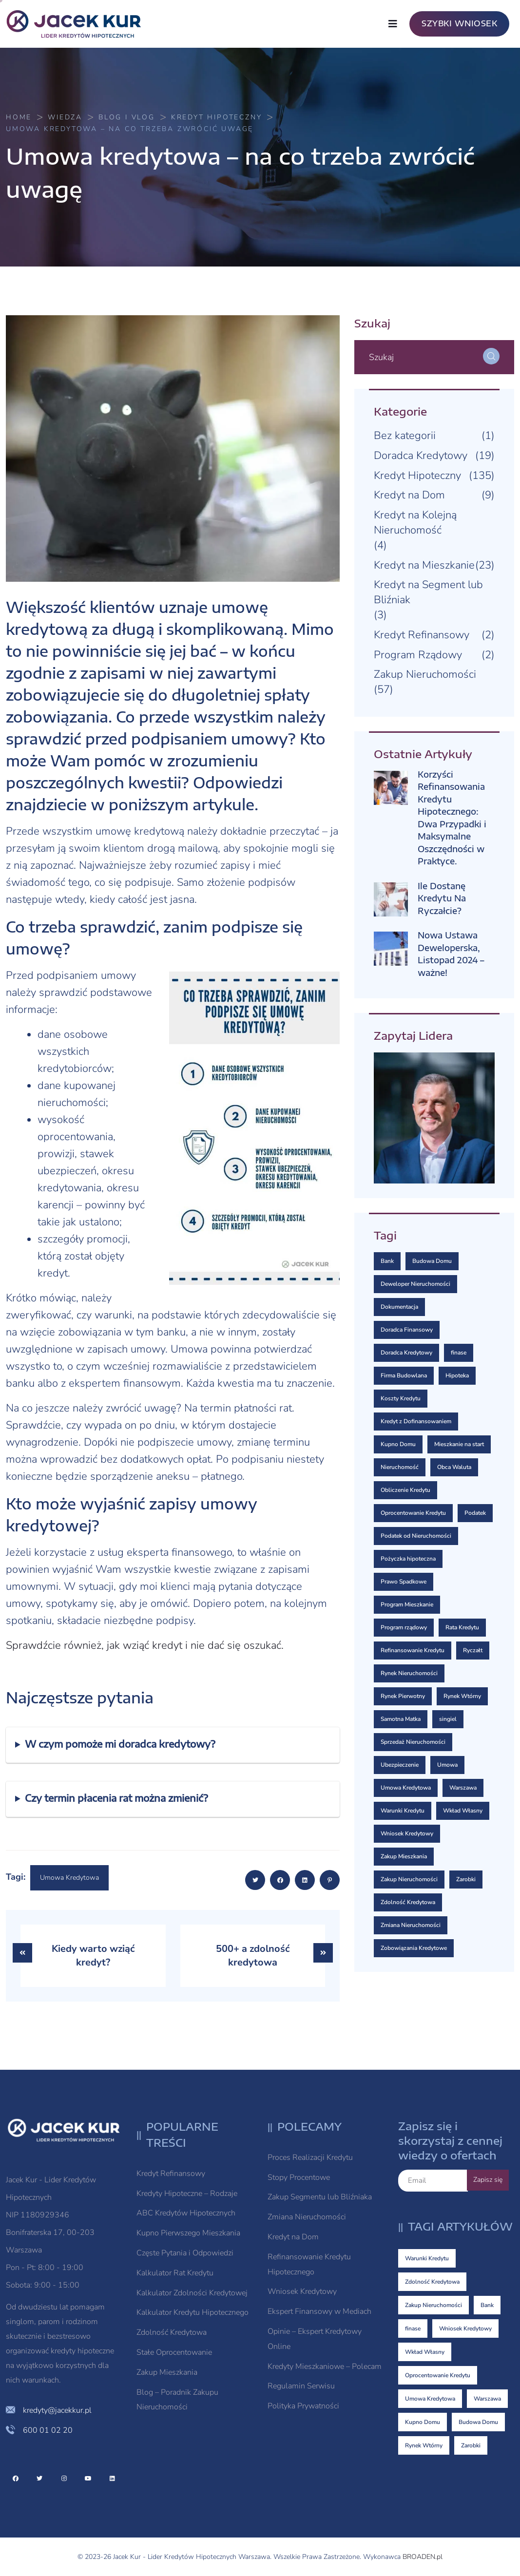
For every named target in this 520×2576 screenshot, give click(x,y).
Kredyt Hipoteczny (417, 475)
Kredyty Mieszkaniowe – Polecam (325, 2366)
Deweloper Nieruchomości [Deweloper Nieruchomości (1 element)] (415, 1284)
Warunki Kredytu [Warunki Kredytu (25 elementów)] (402, 1810)
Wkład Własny (424, 2352)
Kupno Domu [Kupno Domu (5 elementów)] (398, 1444)
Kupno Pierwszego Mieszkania (188, 2233)
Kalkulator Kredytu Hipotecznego (192, 2312)
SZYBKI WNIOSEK (459, 23)
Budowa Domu (478, 2422)
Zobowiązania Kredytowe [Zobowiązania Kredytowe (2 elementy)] (414, 1948)
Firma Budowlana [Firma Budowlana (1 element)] (404, 1375)
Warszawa (487, 2399)
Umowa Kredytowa (69, 1877)
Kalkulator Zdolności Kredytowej (192, 2293)
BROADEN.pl (423, 2556)
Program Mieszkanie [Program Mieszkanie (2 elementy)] (407, 1604)
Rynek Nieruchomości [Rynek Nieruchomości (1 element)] (409, 1673)
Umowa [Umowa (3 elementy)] (447, 1765)
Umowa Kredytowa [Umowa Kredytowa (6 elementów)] (406, 1788)
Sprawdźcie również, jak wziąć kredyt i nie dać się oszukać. (145, 1645)
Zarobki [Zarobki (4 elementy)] (466, 1879)
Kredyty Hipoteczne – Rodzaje (186, 2193)
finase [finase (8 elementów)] (458, 1352)
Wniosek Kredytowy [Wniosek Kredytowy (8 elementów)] (407, 1833)
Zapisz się (487, 2179)
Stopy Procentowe (299, 2177)
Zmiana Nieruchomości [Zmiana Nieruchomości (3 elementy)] (411, 1925)
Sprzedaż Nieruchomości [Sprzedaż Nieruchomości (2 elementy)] (413, 1742)
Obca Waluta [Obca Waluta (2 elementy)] (454, 1467)
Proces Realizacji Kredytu (310, 2157)
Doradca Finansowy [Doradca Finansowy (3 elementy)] (407, 1330)
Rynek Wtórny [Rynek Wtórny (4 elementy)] (462, 1696)
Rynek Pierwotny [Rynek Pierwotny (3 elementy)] (403, 1696)
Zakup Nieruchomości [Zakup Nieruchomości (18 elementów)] (409, 1879)
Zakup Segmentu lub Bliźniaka (320, 2197)
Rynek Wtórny (424, 2445)
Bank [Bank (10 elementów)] (387, 1261)
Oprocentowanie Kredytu (437, 2375)
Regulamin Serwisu (301, 2386)
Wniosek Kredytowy (302, 2291)
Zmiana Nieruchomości (307, 2217)
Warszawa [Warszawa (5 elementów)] (463, 1788)
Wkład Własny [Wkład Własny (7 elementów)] (462, 1810)
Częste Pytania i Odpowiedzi (184, 2253)
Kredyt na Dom (409, 495)
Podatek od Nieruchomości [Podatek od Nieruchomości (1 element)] (416, 1536)
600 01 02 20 (48, 2430)
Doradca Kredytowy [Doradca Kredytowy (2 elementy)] (406, 1352)
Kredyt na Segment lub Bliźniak (428, 592)
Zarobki (471, 2445)
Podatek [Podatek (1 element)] (475, 1513)
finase (413, 2328)
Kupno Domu (422, 2422)
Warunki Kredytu (427, 2258)
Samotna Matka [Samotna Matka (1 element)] (401, 1719)
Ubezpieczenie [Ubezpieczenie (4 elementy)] (400, 1765)
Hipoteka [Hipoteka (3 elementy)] (457, 1375)
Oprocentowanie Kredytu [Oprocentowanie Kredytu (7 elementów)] (413, 1513)
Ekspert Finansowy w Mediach (319, 2311)
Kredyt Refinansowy (421, 635)
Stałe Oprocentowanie (174, 2352)
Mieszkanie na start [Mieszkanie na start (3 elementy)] (459, 1444)
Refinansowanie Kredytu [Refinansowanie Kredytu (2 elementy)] (412, 1650)
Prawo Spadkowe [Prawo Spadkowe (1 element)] (403, 1581)
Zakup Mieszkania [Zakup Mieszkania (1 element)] (404, 1856)
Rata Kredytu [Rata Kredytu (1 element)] (462, 1627)
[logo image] (79, 24)
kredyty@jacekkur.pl (57, 2410)
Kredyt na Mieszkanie (424, 565)
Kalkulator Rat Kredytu (174, 2273)
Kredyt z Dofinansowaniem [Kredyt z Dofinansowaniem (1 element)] (416, 1421)
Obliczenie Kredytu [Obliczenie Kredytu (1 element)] (405, 1490)
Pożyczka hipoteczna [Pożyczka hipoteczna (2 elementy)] (408, 1559)
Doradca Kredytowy (420, 455)
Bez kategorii (405, 435)
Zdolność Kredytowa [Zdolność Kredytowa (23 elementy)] (408, 1902)
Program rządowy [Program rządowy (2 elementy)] (404, 1627)
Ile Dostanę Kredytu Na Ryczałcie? (442, 898)
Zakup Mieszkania (166, 2372)
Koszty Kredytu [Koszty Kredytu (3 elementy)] (401, 1398)
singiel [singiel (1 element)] (448, 1719)
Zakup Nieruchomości (425, 674)
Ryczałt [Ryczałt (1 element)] (472, 1650)
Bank (487, 2305)
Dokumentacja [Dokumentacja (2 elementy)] (399, 1307)
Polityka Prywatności (303, 2406)
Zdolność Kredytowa (171, 2332)
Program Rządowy (418, 655)
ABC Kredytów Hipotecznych (185, 2213)
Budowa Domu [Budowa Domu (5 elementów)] (432, 1261)
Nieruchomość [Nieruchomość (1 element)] (400, 1467)
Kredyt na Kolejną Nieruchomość (415, 522)
